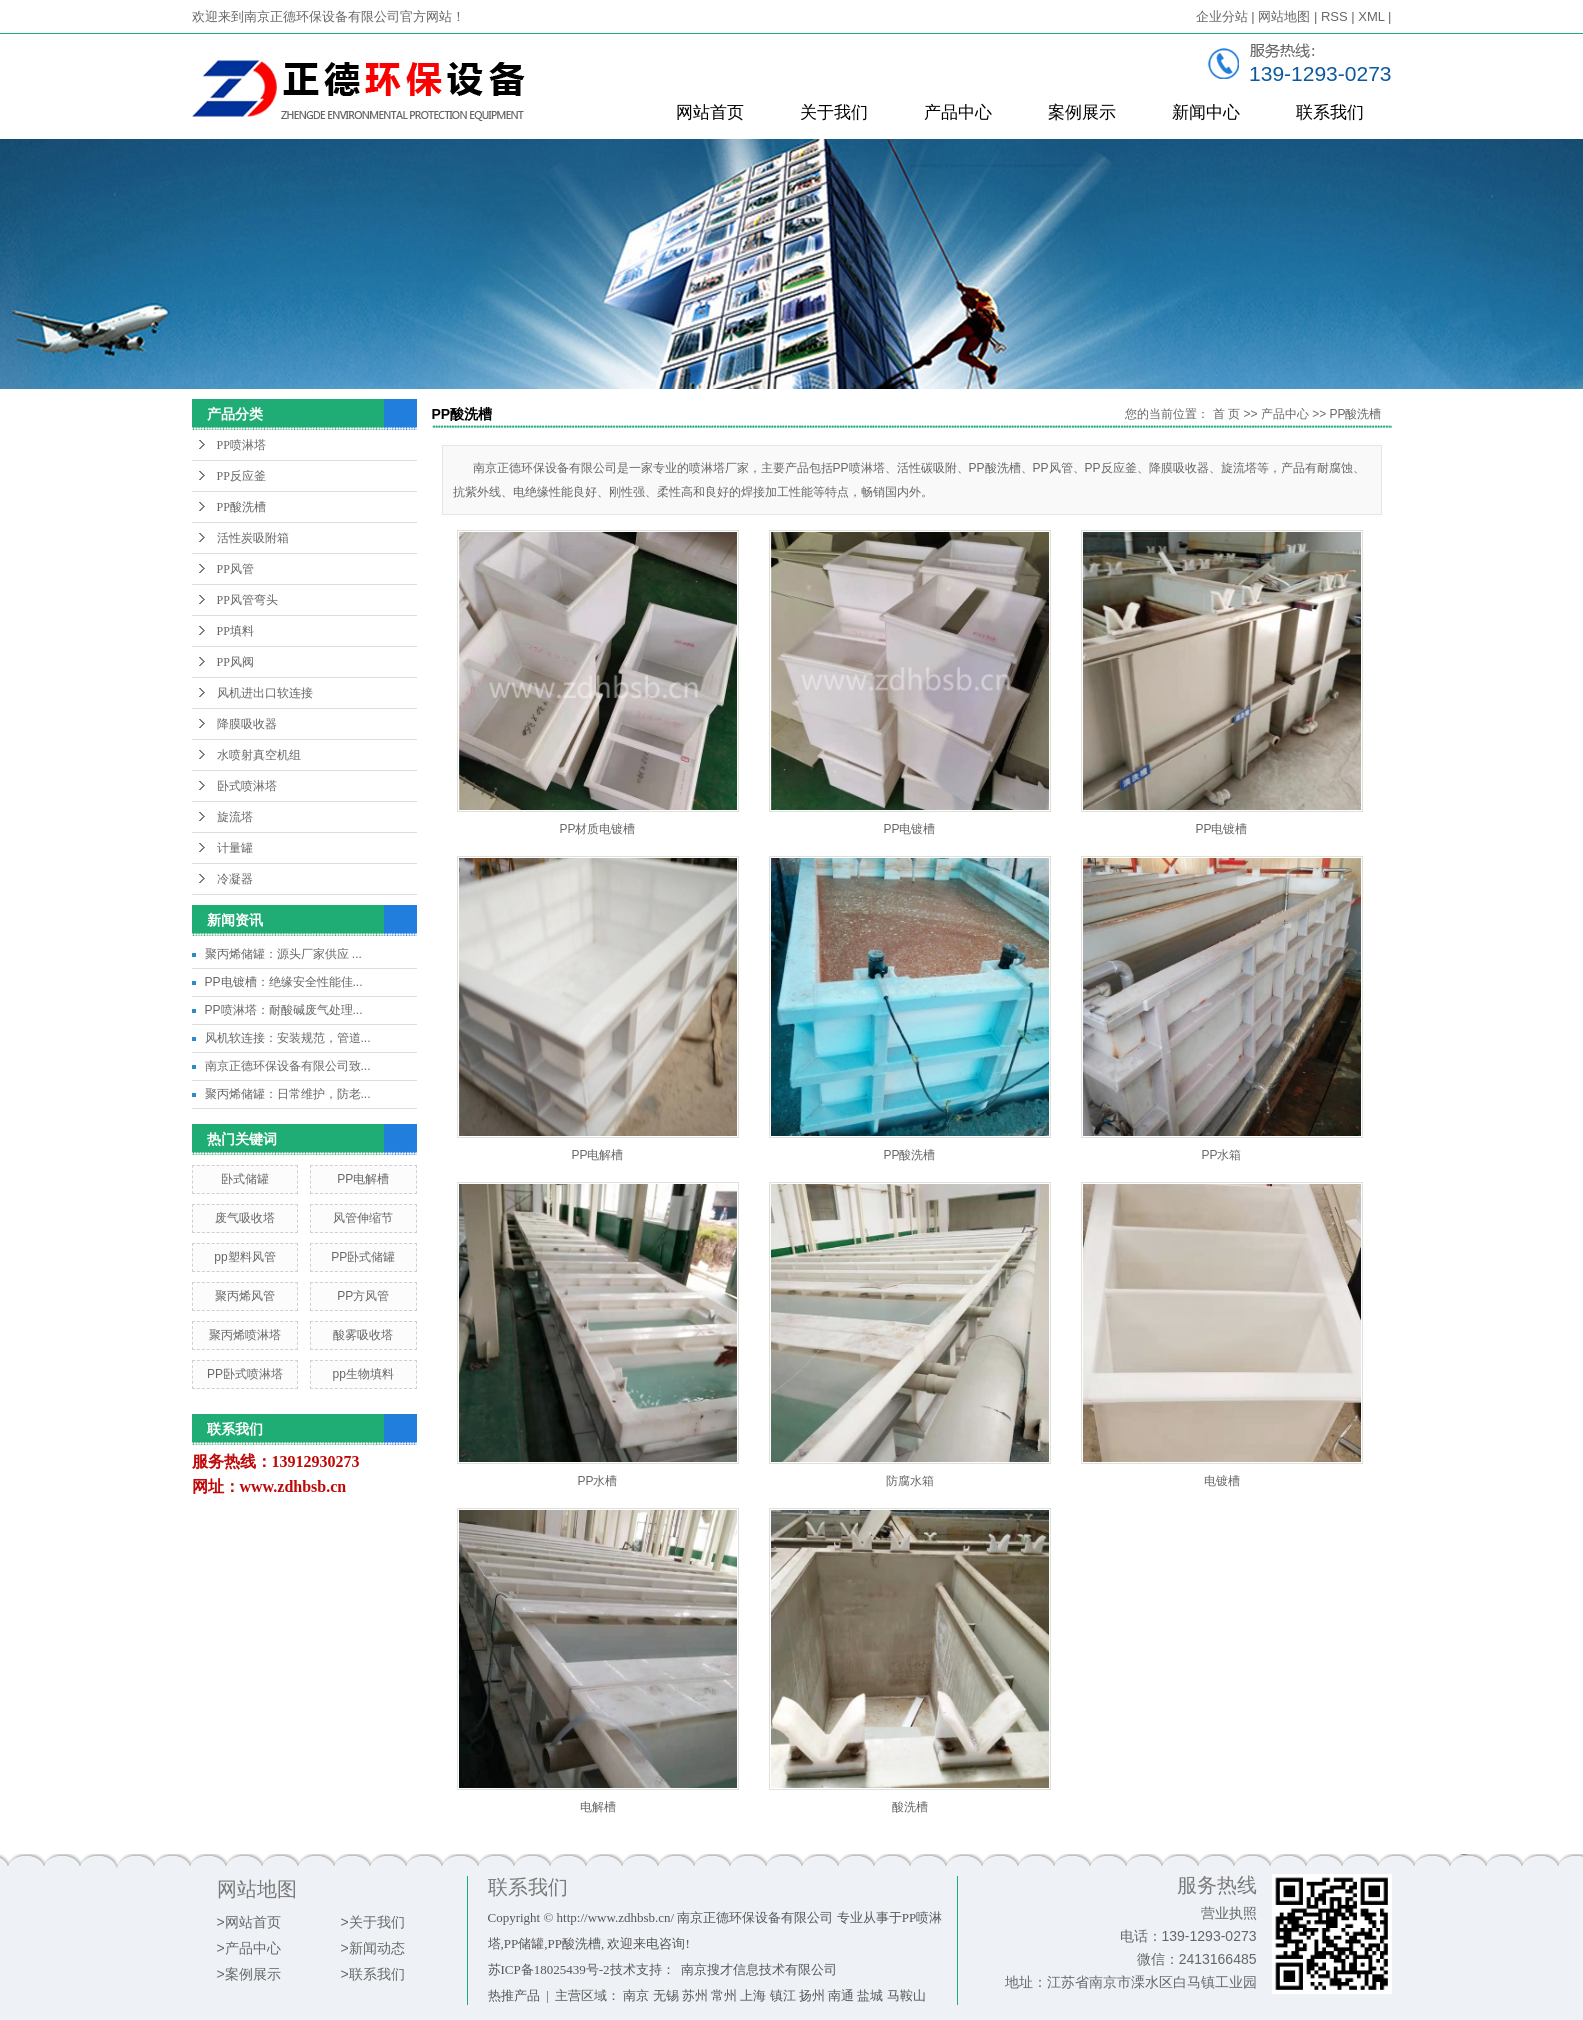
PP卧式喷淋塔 (245, 1374)
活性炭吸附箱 (253, 538)
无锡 (666, 1995)
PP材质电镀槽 (597, 829)
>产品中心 (249, 1948)
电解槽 (598, 1807)
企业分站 (1222, 16)
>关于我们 (373, 1922)
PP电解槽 (363, 1179)
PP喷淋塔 (241, 445)
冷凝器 (235, 879)
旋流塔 (235, 817)
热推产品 (514, 1995)
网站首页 (710, 112)
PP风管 (235, 569)
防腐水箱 (910, 1481)
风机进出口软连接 (265, 693)
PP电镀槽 (909, 829)
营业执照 (1229, 1913)
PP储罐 (524, 1943)
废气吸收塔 (245, 1218)
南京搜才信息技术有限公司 (759, 1969)
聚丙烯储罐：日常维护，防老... (288, 1094)
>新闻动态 (373, 1948)
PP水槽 (597, 1481)
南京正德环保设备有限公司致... (288, 1066)
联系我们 (1330, 112)
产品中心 (958, 112)
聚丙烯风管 (245, 1296)
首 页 (1226, 414)
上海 (753, 1995)
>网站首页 (249, 1922)
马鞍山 (906, 1995)
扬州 (812, 1995)
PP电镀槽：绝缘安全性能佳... (284, 982)
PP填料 (235, 631)
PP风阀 (235, 662)
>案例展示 (249, 1974)
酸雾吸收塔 (363, 1335)
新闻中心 (1206, 112)
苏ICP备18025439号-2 (549, 1969)
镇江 (783, 1995)
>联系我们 (373, 1974)
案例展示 (1082, 112)
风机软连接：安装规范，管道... (288, 1038)
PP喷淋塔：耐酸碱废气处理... (284, 1010)
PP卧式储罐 (363, 1257)
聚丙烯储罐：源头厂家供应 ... (283, 954)
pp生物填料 (362, 1374)
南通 (841, 1995)
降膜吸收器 (247, 724)
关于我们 (834, 112)
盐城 (870, 1995)
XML (1371, 16)
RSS (1334, 16)
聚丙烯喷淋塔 (245, 1335)
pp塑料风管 (244, 1257)
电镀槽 (1222, 1481)
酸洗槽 (910, 1807)
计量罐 (235, 848)
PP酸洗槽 (241, 507)
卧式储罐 (245, 1179)
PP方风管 (363, 1296)
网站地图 (1284, 16)
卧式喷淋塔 (247, 786)
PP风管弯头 (247, 600)
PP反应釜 (241, 476)
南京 (636, 1995)
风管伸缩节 (363, 1218)
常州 (724, 1995)
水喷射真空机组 (259, 755)
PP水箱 (1221, 1155)
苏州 (695, 1995)
